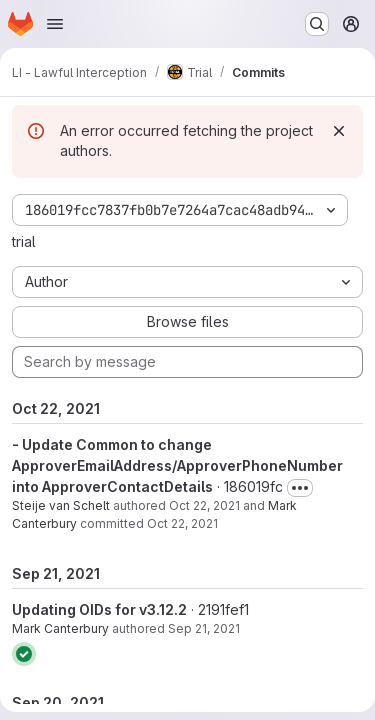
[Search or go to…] (317, 24)
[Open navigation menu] (55, 24)
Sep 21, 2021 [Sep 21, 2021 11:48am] (204, 628)
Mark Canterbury (60, 628)
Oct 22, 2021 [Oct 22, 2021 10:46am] (204, 505)
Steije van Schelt (61, 505)
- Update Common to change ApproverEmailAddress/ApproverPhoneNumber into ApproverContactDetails (177, 465)
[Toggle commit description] (300, 488)
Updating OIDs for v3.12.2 (99, 609)
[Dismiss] (339, 131)
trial (24, 241)
